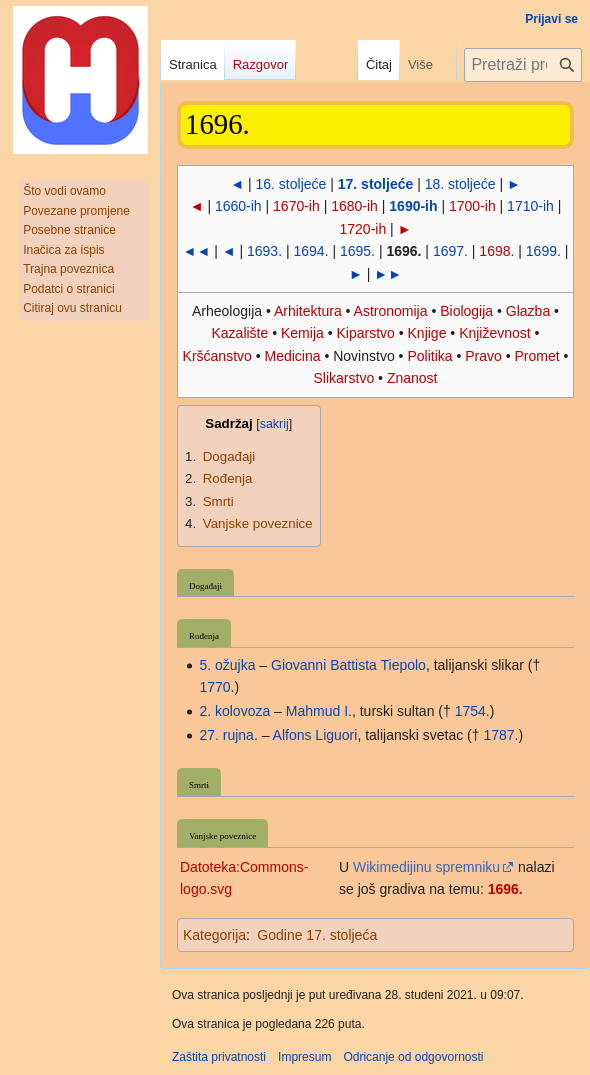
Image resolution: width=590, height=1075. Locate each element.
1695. (357, 251)
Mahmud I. (319, 711)
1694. (310, 251)
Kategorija (214, 935)
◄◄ (197, 251)
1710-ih (530, 206)
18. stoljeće (460, 184)
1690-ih (413, 206)
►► (388, 274)
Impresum (304, 1057)
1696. (505, 889)
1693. (264, 251)
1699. (543, 251)
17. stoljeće (376, 184)
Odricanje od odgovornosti (413, 1057)
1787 (498, 735)
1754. (472, 711)
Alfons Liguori (315, 735)
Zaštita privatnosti (219, 1057)
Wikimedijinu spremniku (426, 867)
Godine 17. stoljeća (317, 935)
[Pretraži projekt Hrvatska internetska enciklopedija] (523, 65)
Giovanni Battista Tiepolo (348, 665)
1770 (214, 687)
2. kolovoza (234, 711)
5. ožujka (227, 665)
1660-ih (238, 206)
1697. (450, 251)
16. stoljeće (291, 184)
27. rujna (226, 735)
